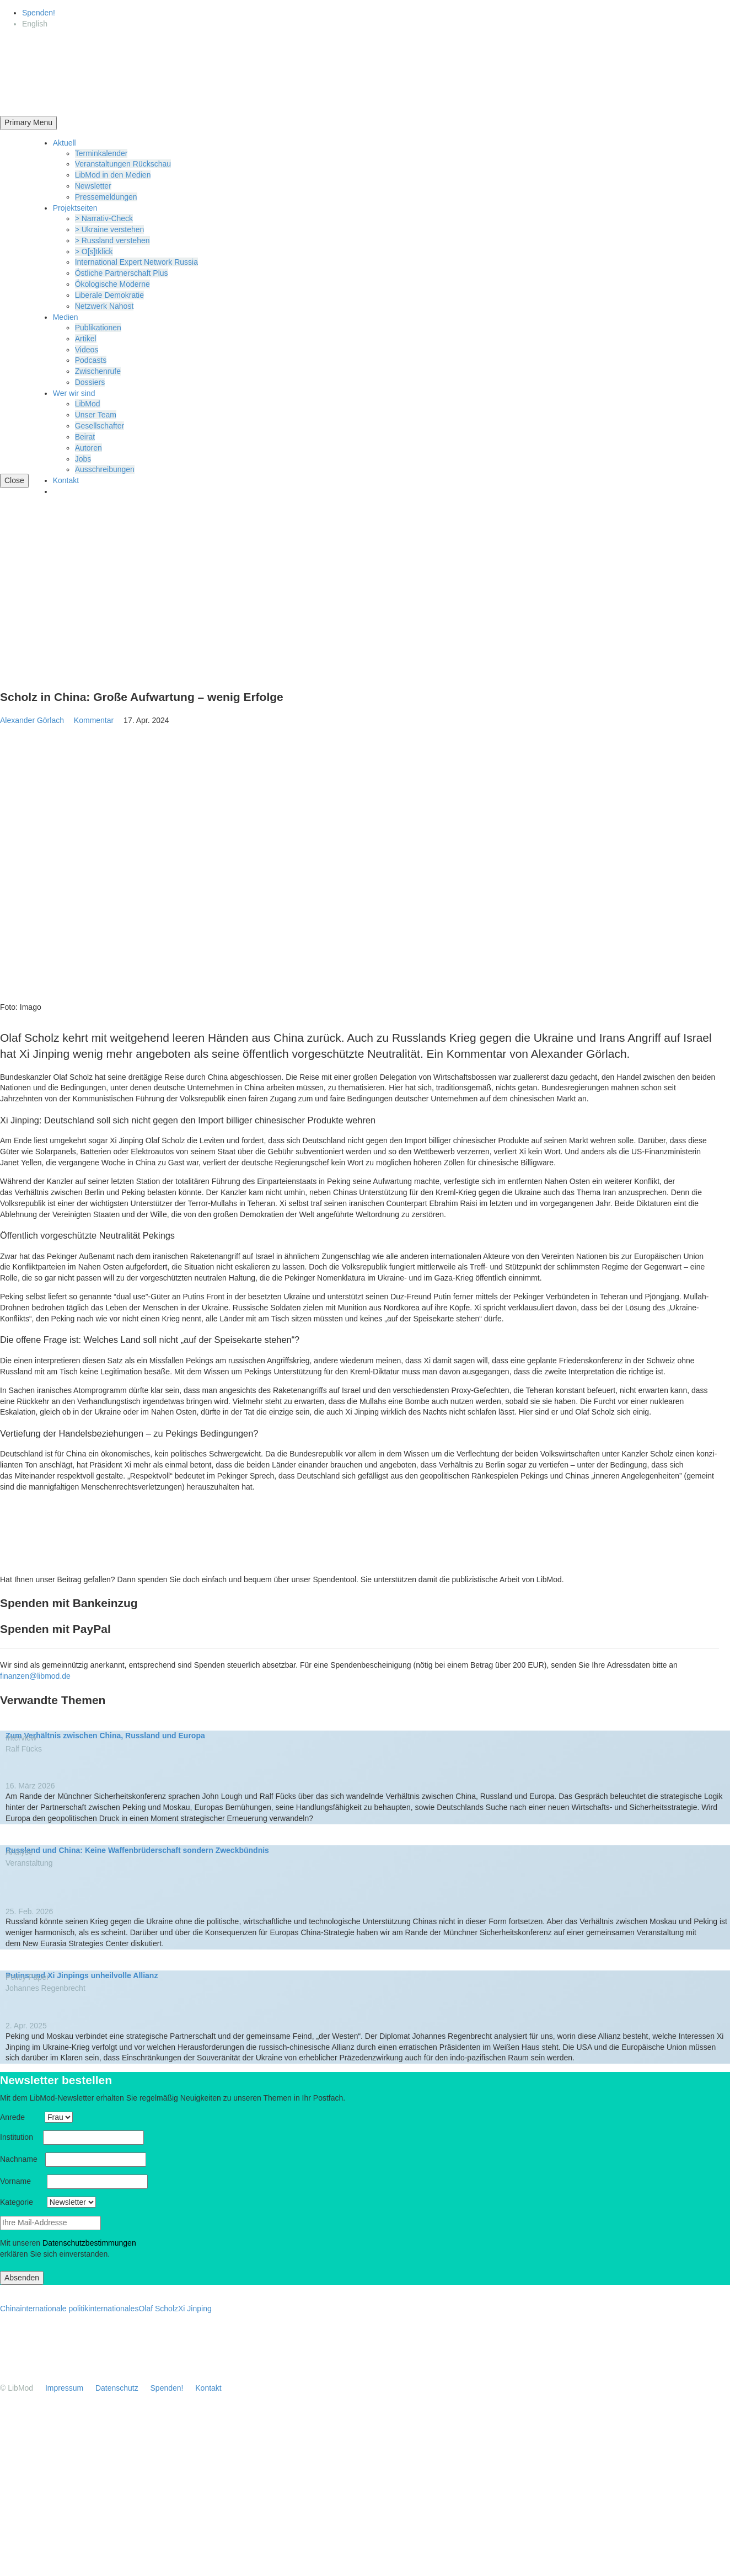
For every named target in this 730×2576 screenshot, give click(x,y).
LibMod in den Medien (113, 174)
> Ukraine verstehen (109, 229)
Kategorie (22, 2202)
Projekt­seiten (75, 207)
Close (14, 480)
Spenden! (38, 12)
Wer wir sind (74, 393)
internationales (113, 2308)
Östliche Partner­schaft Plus (121, 273)
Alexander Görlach (32, 720)
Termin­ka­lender (101, 153)
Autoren (88, 447)
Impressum (64, 2388)
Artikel (85, 338)
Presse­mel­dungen (106, 196)
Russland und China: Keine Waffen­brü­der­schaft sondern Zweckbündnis (137, 1850)
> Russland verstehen (112, 240)
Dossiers (90, 382)
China (10, 2308)
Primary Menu (28, 122)
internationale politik (54, 2308)
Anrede (21, 2117)
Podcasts (91, 360)
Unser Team (95, 414)
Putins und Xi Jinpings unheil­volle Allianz (82, 1975)
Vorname (22, 2181)
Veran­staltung (33, 1863)
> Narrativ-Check (104, 218)
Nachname (22, 2159)
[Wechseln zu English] (34, 23)
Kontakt (66, 480)
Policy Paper (31, 1977)
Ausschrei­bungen (105, 469)
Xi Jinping (195, 2308)
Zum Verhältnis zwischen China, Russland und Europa (105, 1735)
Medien (65, 317)
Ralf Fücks (24, 1748)
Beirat (85, 436)
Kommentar (97, 720)
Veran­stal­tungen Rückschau (123, 163)
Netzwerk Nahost (104, 306)
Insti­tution (20, 2137)
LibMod (87, 403)
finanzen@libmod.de (35, 1676)
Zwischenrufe (98, 371)
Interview (25, 1737)
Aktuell (64, 142)
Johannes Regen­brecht (45, 1988)
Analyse (23, 1851)
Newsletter (93, 185)
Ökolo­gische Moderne (112, 284)
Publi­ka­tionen (98, 327)
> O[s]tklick (94, 251)
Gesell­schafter (99, 425)
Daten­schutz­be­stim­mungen (89, 2242)
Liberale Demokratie (109, 295)
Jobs (83, 458)
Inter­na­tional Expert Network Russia (136, 262)
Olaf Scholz (158, 2308)
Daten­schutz (116, 2388)
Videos (87, 349)
